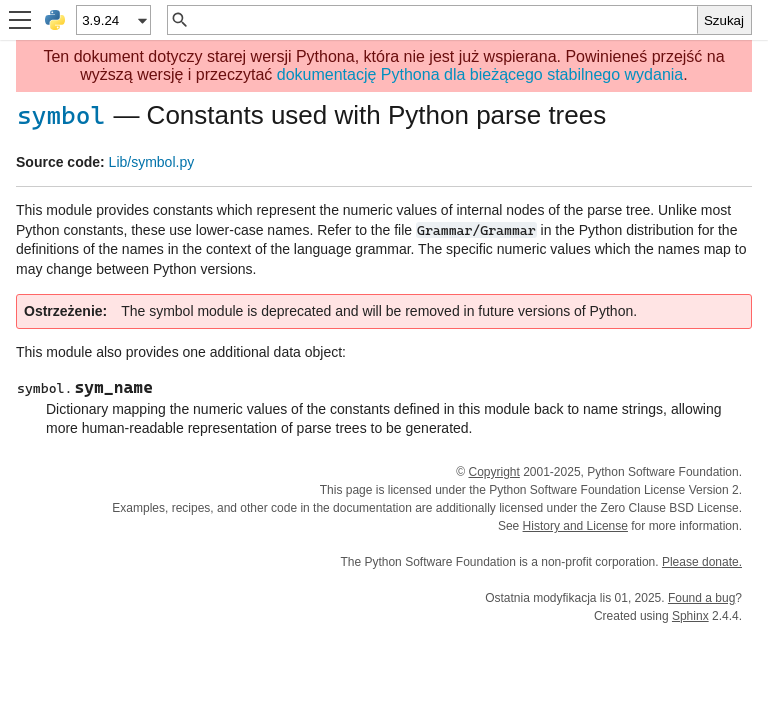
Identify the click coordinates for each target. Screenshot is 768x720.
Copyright (493, 472)
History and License (575, 526)
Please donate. (702, 562)
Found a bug (701, 598)
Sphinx (690, 616)
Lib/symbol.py (152, 162)
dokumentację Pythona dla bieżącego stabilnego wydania (480, 74)
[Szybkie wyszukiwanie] (443, 20)
